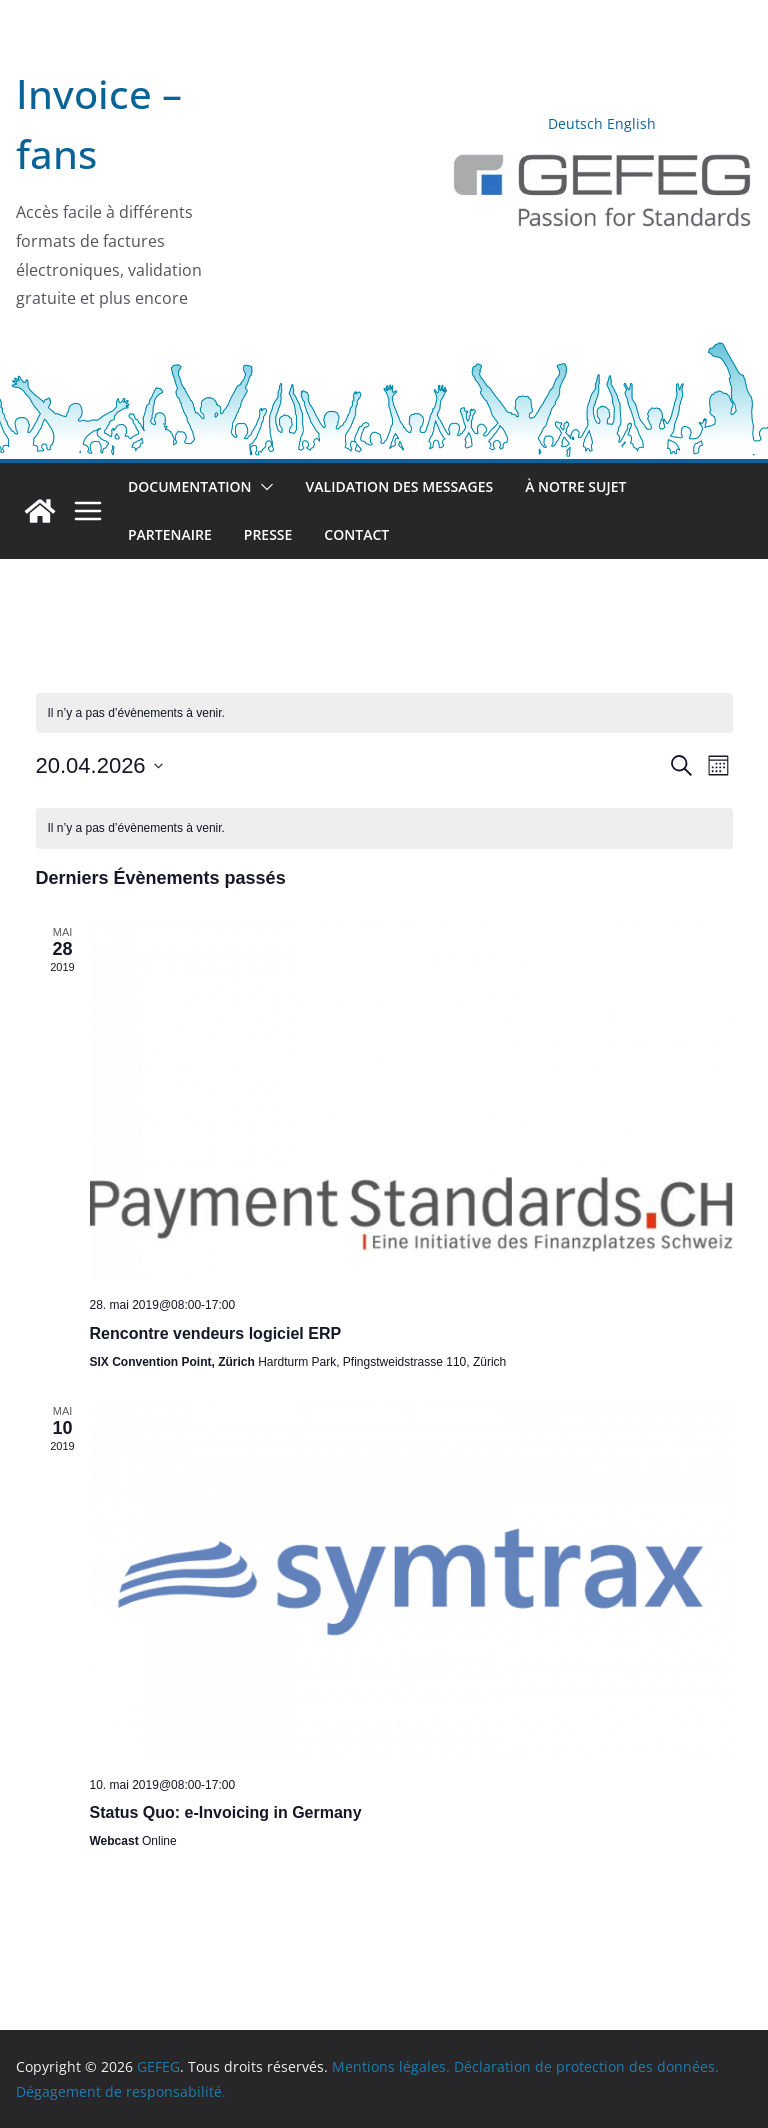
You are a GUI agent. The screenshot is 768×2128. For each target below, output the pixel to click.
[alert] (384, 828)
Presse (268, 534)
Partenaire (170, 534)
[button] (263, 487)
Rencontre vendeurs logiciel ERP (216, 1333)
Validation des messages (400, 486)
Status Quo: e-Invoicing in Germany (226, 1812)
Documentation (190, 486)
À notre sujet (575, 486)
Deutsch (575, 123)
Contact (356, 534)
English (631, 123)
